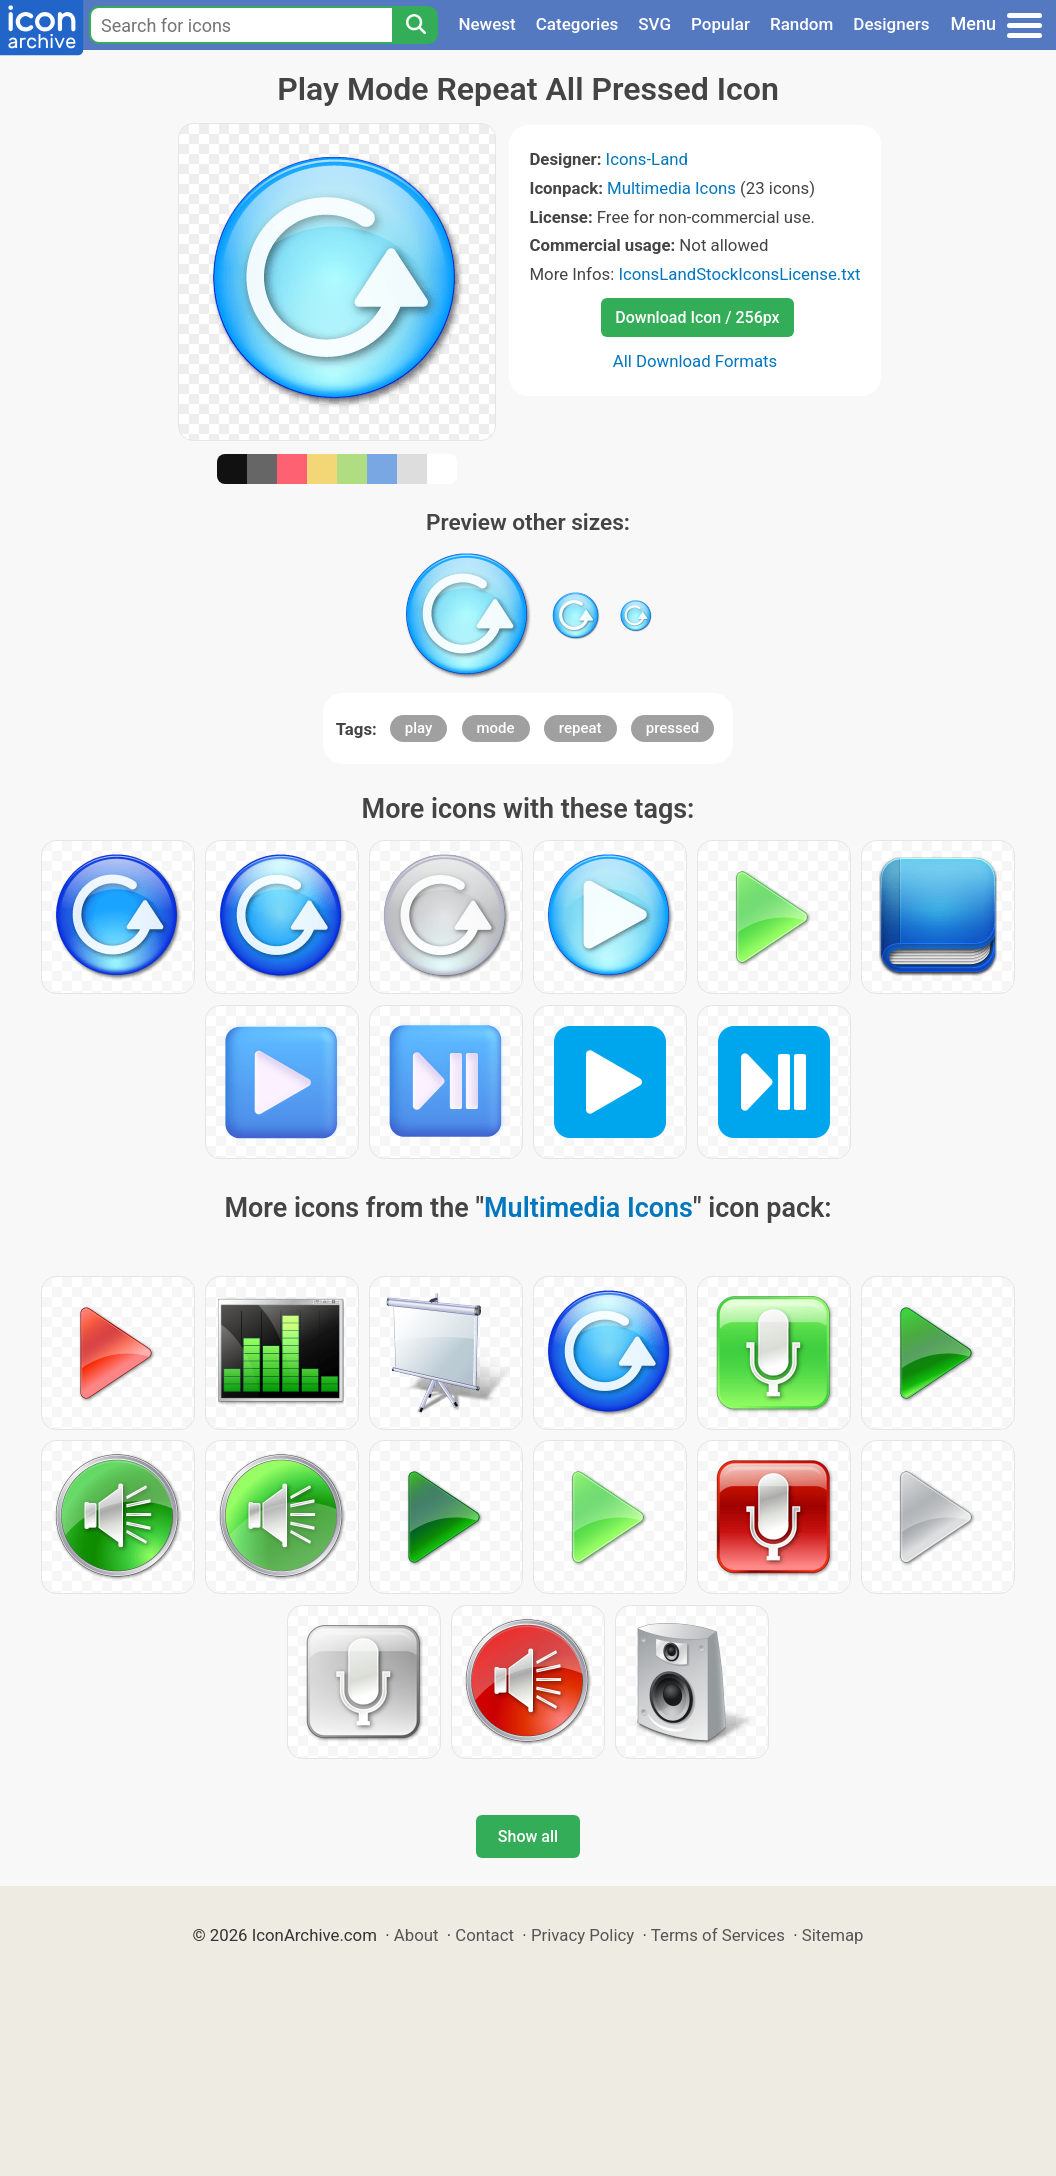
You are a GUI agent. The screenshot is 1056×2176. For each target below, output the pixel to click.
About (416, 1935)
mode (496, 728)
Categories (577, 24)
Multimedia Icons (671, 188)
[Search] (415, 25)
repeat (580, 728)
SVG (654, 24)
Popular (720, 24)
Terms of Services (718, 1935)
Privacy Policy (582, 1935)
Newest (486, 24)
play (419, 728)
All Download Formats (695, 361)
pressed (673, 728)
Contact (484, 1935)
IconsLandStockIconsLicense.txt (739, 274)
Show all (528, 1836)
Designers (891, 24)
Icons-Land (647, 159)
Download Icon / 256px (697, 317)
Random (801, 24)
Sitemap (833, 1935)
